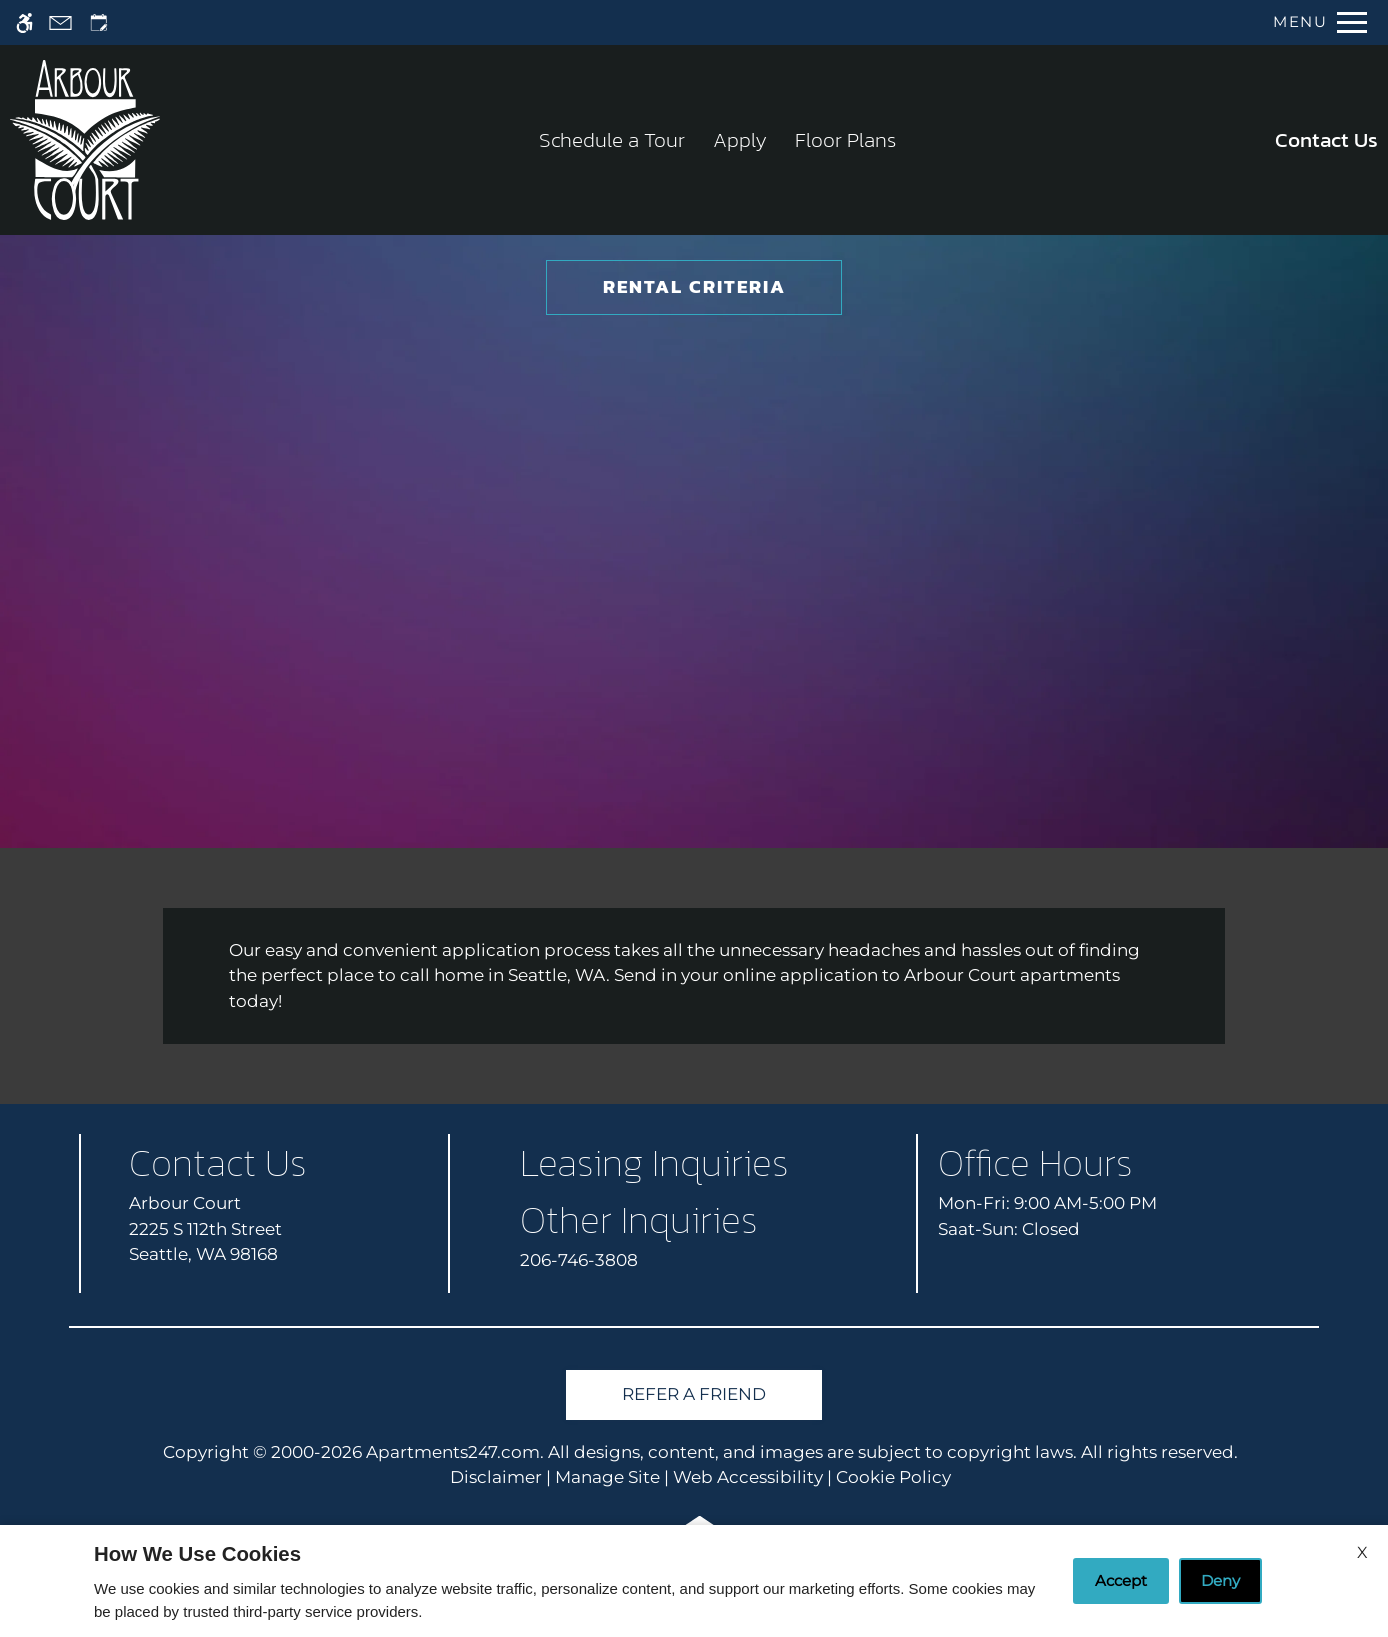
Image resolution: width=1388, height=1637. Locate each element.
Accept (1121, 1580)
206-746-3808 (579, 1260)
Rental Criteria (694, 286)
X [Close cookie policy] (1362, 1552)
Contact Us (1326, 139)
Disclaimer (496, 1477)
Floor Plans (845, 139)
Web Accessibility (748, 1477)
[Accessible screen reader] (24, 22)
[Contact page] (60, 22)
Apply (740, 139)
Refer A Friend (694, 1394)
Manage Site (607, 1477)
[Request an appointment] (99, 22)
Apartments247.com (453, 1452)
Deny (1220, 1580)
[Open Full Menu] (1320, 22)
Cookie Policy (893, 1477)
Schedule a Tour (612, 139)
